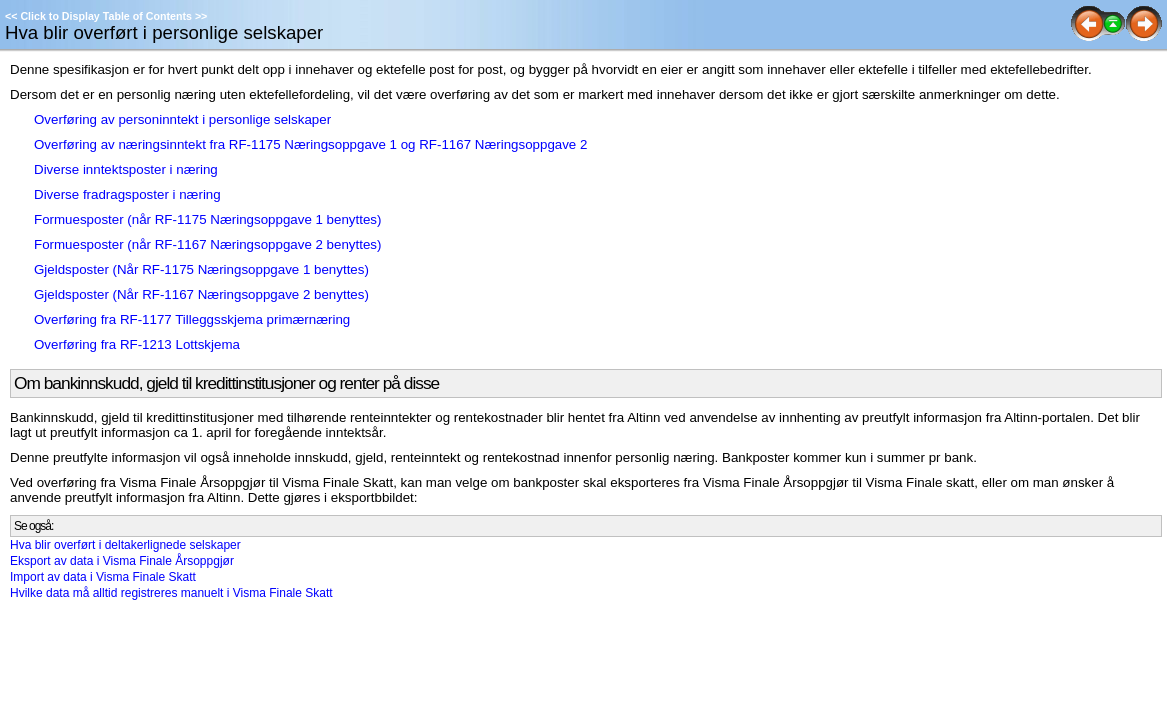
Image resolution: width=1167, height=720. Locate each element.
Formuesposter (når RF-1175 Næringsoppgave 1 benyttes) (207, 219)
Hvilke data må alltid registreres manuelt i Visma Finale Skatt (171, 593)
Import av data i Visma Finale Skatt (103, 577)
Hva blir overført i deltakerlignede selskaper (125, 545)
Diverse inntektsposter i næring (126, 169)
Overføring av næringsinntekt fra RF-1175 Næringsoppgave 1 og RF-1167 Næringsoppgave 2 (310, 144)
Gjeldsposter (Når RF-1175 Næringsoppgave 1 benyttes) (201, 269)
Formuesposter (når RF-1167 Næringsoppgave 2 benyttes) (207, 244)
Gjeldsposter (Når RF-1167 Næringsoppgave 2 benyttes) (201, 294)
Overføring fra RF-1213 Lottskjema (137, 344)
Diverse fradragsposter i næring (127, 194)
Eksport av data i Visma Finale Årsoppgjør (122, 561)
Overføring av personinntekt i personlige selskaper (182, 119)
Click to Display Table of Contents (106, 16)
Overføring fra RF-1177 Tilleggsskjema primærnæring (192, 319)
